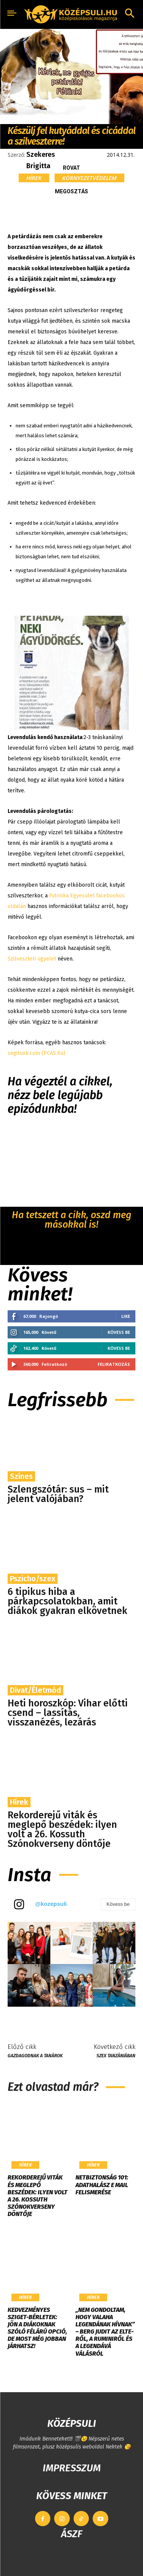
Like (125, 1316)
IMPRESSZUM (72, 2468)
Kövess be (119, 1332)
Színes (21, 1476)
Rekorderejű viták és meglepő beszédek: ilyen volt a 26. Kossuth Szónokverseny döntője (62, 1830)
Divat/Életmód (35, 1690)
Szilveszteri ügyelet (33, 959)
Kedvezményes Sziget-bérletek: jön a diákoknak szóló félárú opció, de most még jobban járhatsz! (37, 2328)
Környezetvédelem (89, 178)
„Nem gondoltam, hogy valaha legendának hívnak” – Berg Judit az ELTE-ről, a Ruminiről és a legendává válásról (105, 2331)
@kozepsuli (51, 1904)
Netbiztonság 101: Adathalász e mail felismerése (102, 2184)
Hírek (34, 178)
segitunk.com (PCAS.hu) (36, 1053)
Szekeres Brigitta (40, 160)
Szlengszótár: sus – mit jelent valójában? (58, 1494)
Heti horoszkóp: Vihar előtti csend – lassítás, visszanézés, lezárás (68, 1713)
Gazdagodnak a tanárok (35, 2055)
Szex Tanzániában (115, 2055)
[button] (129, 14)
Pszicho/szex (32, 1578)
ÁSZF (71, 2534)
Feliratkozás (114, 1364)
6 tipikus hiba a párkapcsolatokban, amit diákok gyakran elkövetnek (67, 1601)
